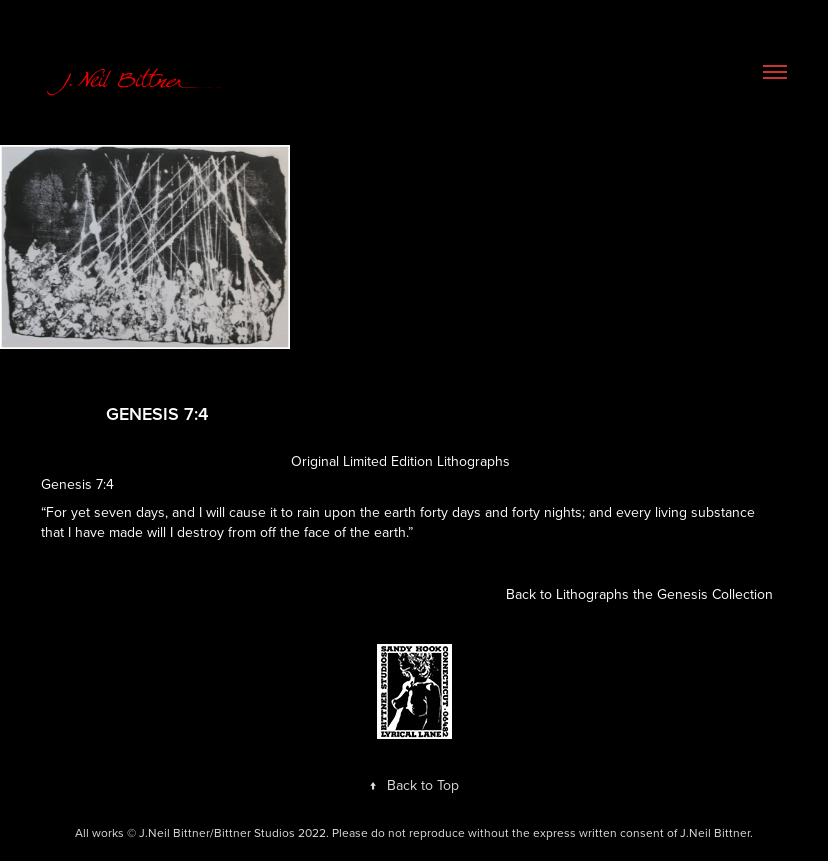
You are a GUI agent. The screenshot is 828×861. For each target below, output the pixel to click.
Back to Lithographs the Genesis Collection (639, 594)
